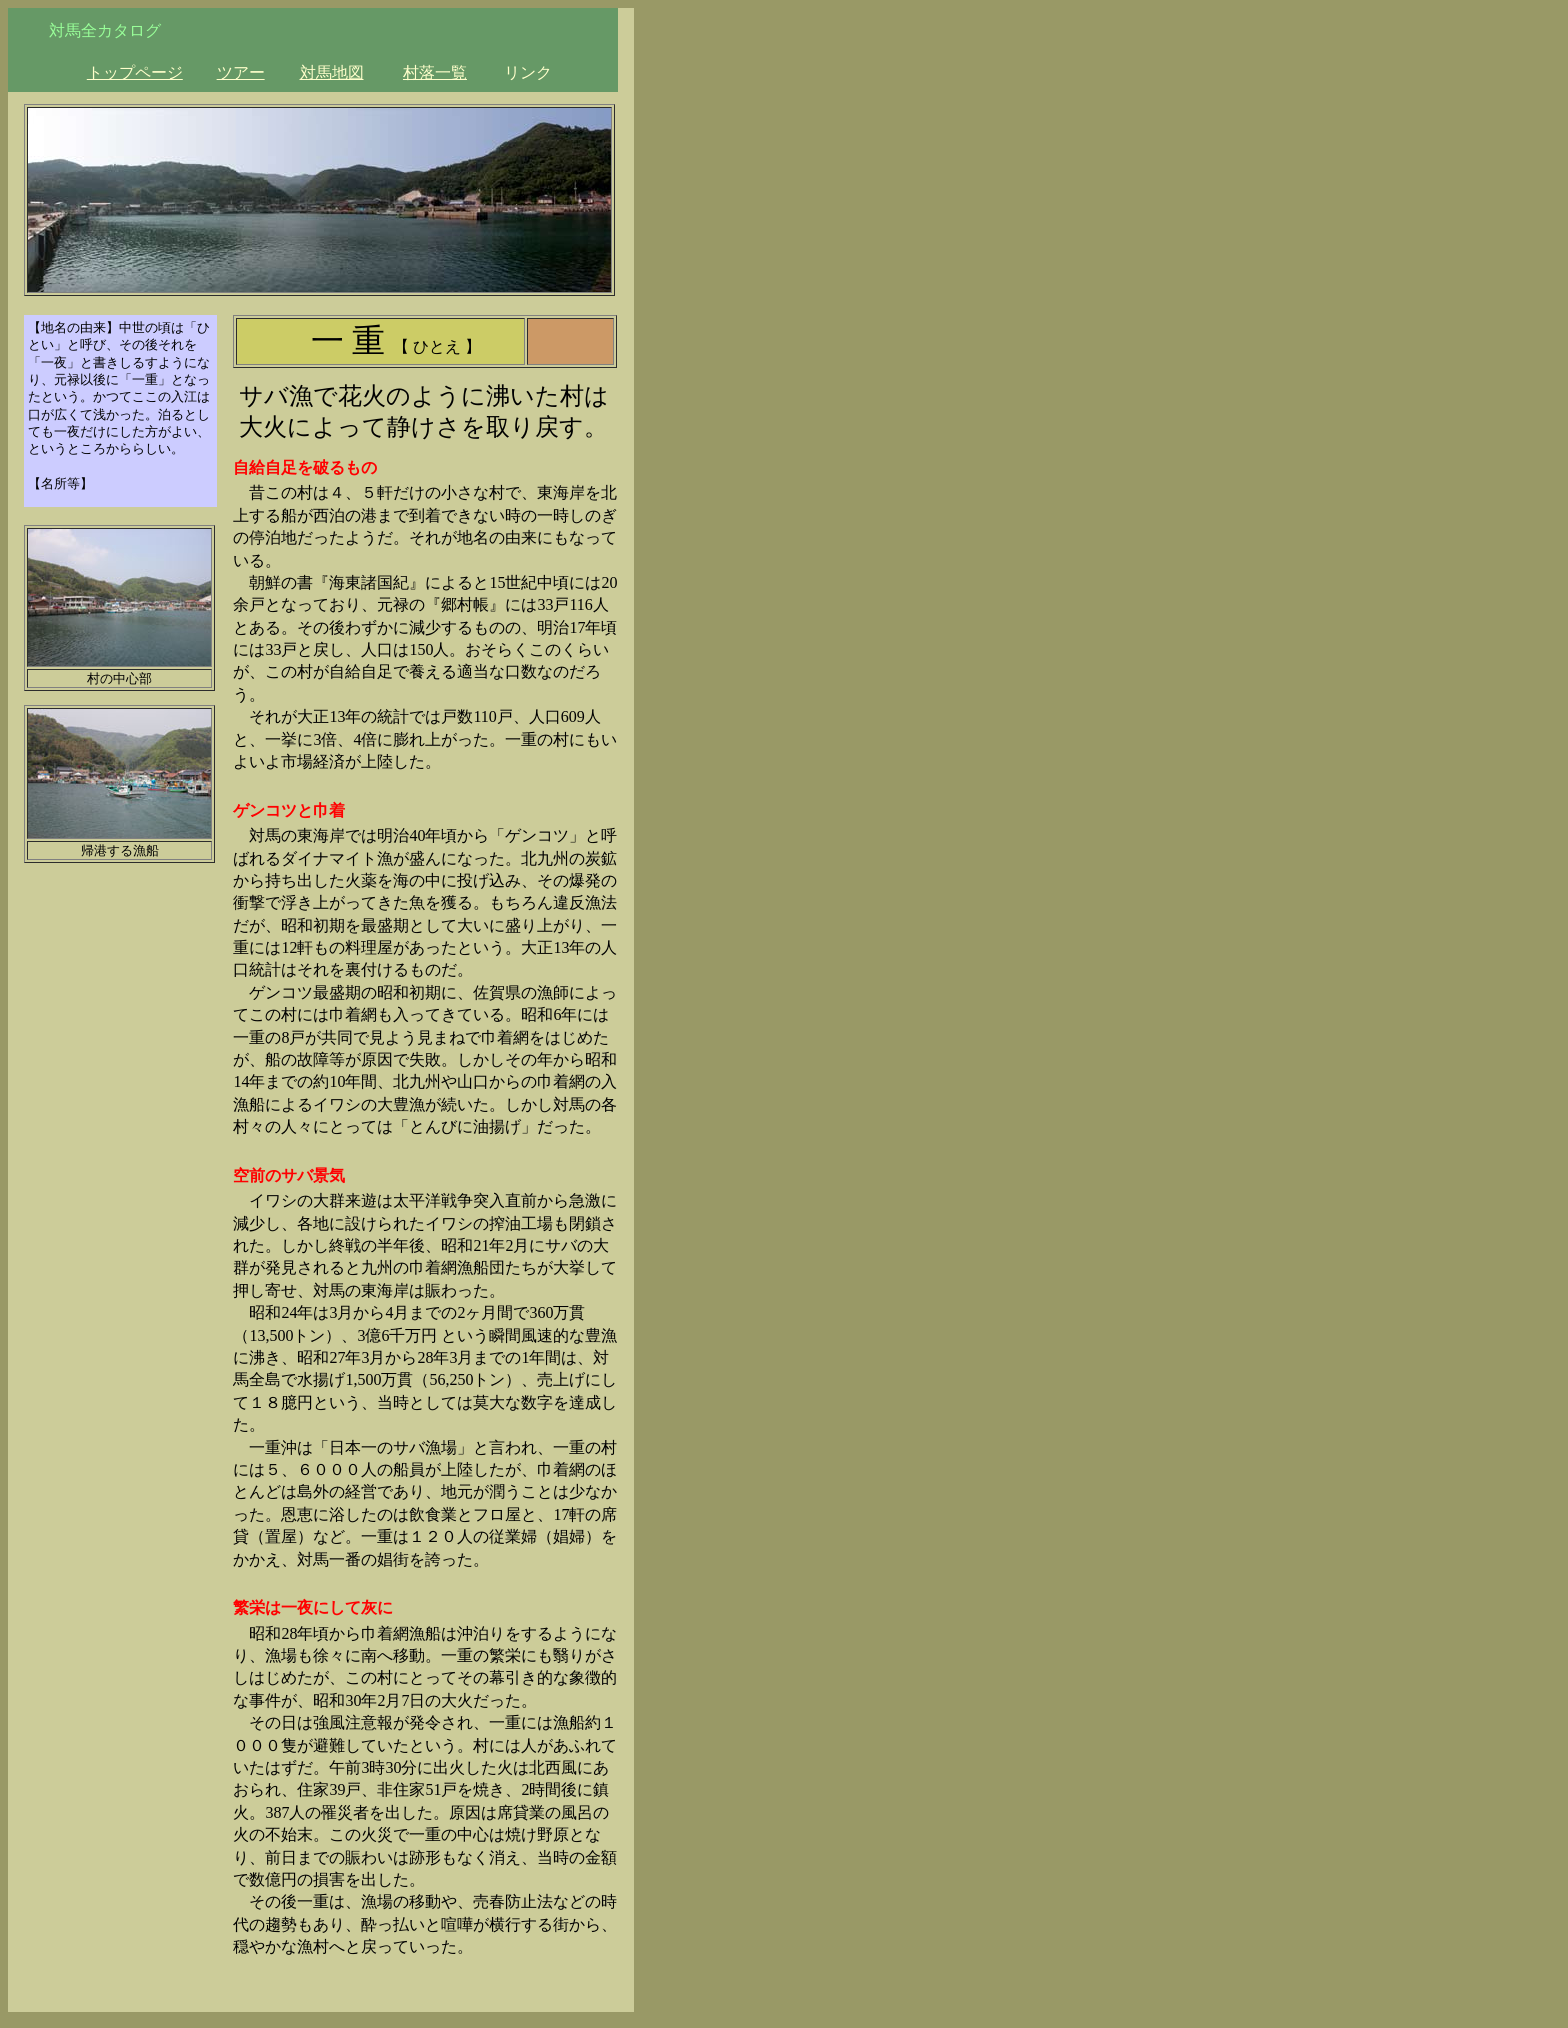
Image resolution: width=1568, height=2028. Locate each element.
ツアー (241, 72)
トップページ (135, 72)
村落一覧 (435, 72)
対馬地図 (332, 72)
